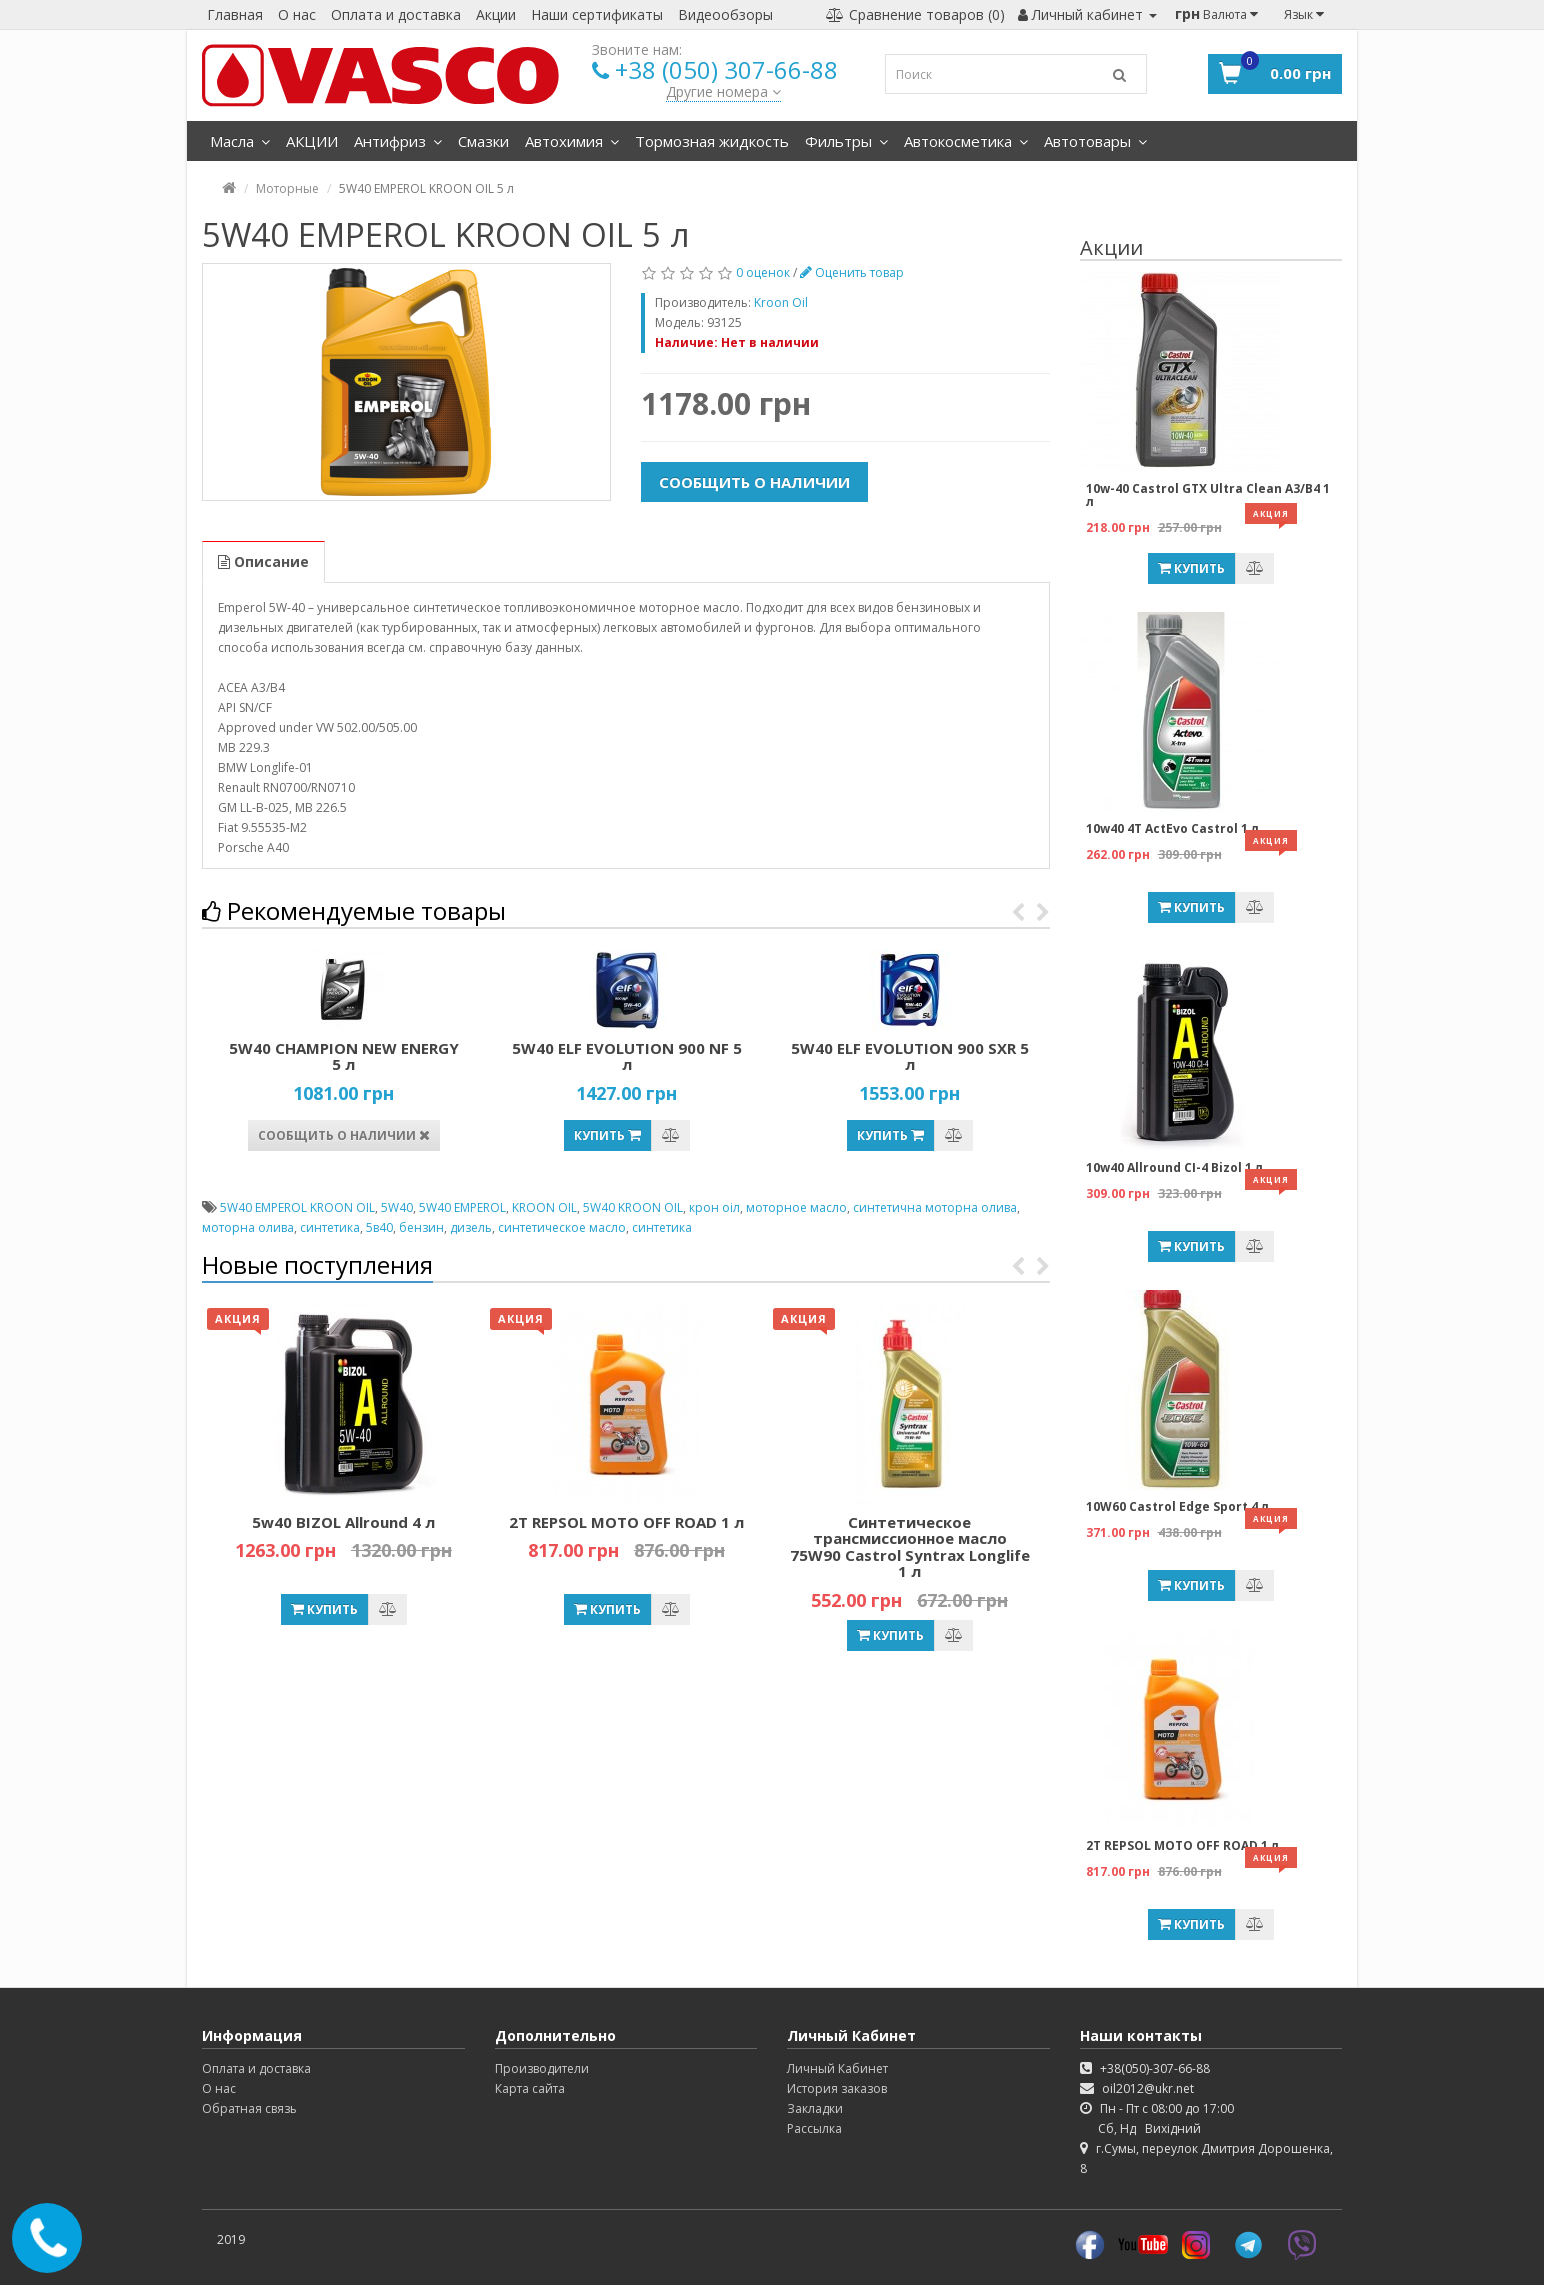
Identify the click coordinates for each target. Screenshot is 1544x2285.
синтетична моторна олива (935, 1207)
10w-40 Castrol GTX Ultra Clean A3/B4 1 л (1208, 495)
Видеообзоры (725, 14)
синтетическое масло (562, 1227)
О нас (297, 14)
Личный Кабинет (837, 2068)
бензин (421, 1227)
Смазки (483, 141)
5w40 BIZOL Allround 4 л (343, 1522)
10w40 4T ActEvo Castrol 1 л (1172, 828)
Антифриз (398, 141)
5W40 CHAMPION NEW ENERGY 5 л (344, 1056)
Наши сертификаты (597, 14)
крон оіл (714, 1207)
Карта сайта (530, 2088)
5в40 (379, 1227)
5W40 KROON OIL (633, 1207)
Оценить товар (852, 272)
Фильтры (846, 141)
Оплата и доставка (396, 14)
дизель (471, 1227)
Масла (240, 141)
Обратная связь (249, 2108)
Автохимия (572, 141)
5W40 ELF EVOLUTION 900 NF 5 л (627, 1056)
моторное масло (796, 1207)
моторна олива (248, 1227)
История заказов (837, 2088)
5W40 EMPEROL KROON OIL (297, 1207)
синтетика (330, 1227)
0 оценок (763, 272)
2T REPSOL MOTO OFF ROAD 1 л (626, 1522)
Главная (235, 14)
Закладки (815, 2108)
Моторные (287, 188)
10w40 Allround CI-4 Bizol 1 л (1174, 1167)
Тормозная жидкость (712, 141)
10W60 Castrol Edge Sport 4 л (1177, 1506)
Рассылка (814, 2128)
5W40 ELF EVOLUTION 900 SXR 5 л (910, 1056)
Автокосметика (966, 141)
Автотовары (1095, 141)
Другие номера (723, 91)
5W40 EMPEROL (462, 1207)
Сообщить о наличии (754, 482)
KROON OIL (544, 1207)
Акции (496, 14)
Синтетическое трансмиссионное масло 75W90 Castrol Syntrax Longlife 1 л (910, 1547)
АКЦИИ (312, 141)
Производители (542, 2068)
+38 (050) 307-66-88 (726, 69)
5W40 (397, 1207)
